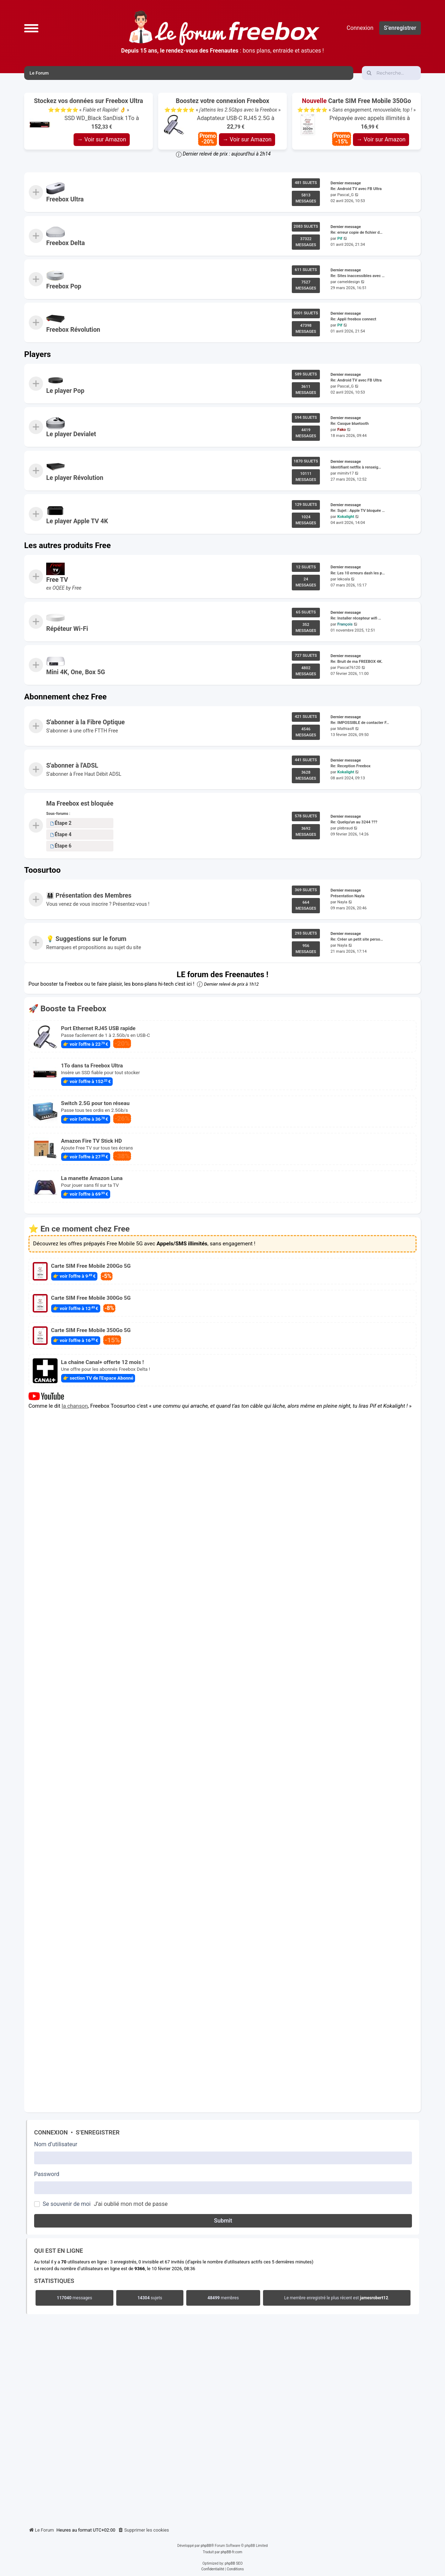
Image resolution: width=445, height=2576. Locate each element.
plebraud (345, 828)
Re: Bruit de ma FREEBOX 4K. (356, 662)
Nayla (342, 902)
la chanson (75, 1406)
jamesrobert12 (374, 2298)
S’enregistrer (97, 2132)
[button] (31, 28)
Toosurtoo (42, 870)
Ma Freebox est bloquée (79, 803)
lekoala (343, 579)
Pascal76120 (348, 667)
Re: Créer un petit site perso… (357, 939)
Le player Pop (65, 390)
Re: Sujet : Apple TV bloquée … (358, 510)
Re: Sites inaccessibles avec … (358, 276)
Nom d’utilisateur (55, 2144)
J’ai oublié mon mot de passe (131, 2204)
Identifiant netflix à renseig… (356, 467)
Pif (339, 238)
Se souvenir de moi (67, 2204)
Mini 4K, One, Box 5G (75, 672)
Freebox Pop (63, 286)
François (345, 624)
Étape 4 (60, 835)
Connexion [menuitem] (360, 28)
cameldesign (348, 282)
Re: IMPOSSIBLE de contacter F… (360, 722)
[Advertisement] (222, 2419)
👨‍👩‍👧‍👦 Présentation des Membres (89, 895)
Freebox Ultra (65, 199)
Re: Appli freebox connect (353, 319)
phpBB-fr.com (231, 2552)
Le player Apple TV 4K (77, 521)
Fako (341, 429)
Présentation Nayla (347, 896)
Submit (223, 2220)
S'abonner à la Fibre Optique (85, 722)
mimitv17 (345, 473)
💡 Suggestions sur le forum (86, 939)
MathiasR (345, 728)
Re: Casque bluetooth (350, 424)
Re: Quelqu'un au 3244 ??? (354, 822)
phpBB (206, 2546)
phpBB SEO (233, 2563)
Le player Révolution (74, 477)
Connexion (51, 2132)
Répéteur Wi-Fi (67, 628)
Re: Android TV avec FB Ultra (356, 189)
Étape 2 (60, 823)
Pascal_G (345, 195)
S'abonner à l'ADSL (72, 765)
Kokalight (345, 516)
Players (37, 354)
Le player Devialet (71, 434)
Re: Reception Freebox (350, 766)
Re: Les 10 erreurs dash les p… (358, 573)
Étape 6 (60, 846)
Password (46, 2174)
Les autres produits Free (67, 545)
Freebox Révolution (73, 329)
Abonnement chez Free (65, 696)
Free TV (57, 579)
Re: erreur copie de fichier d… (356, 232)
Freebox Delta (65, 243)
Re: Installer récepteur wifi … (356, 618)
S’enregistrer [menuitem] (400, 28)
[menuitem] (143, 2530)
